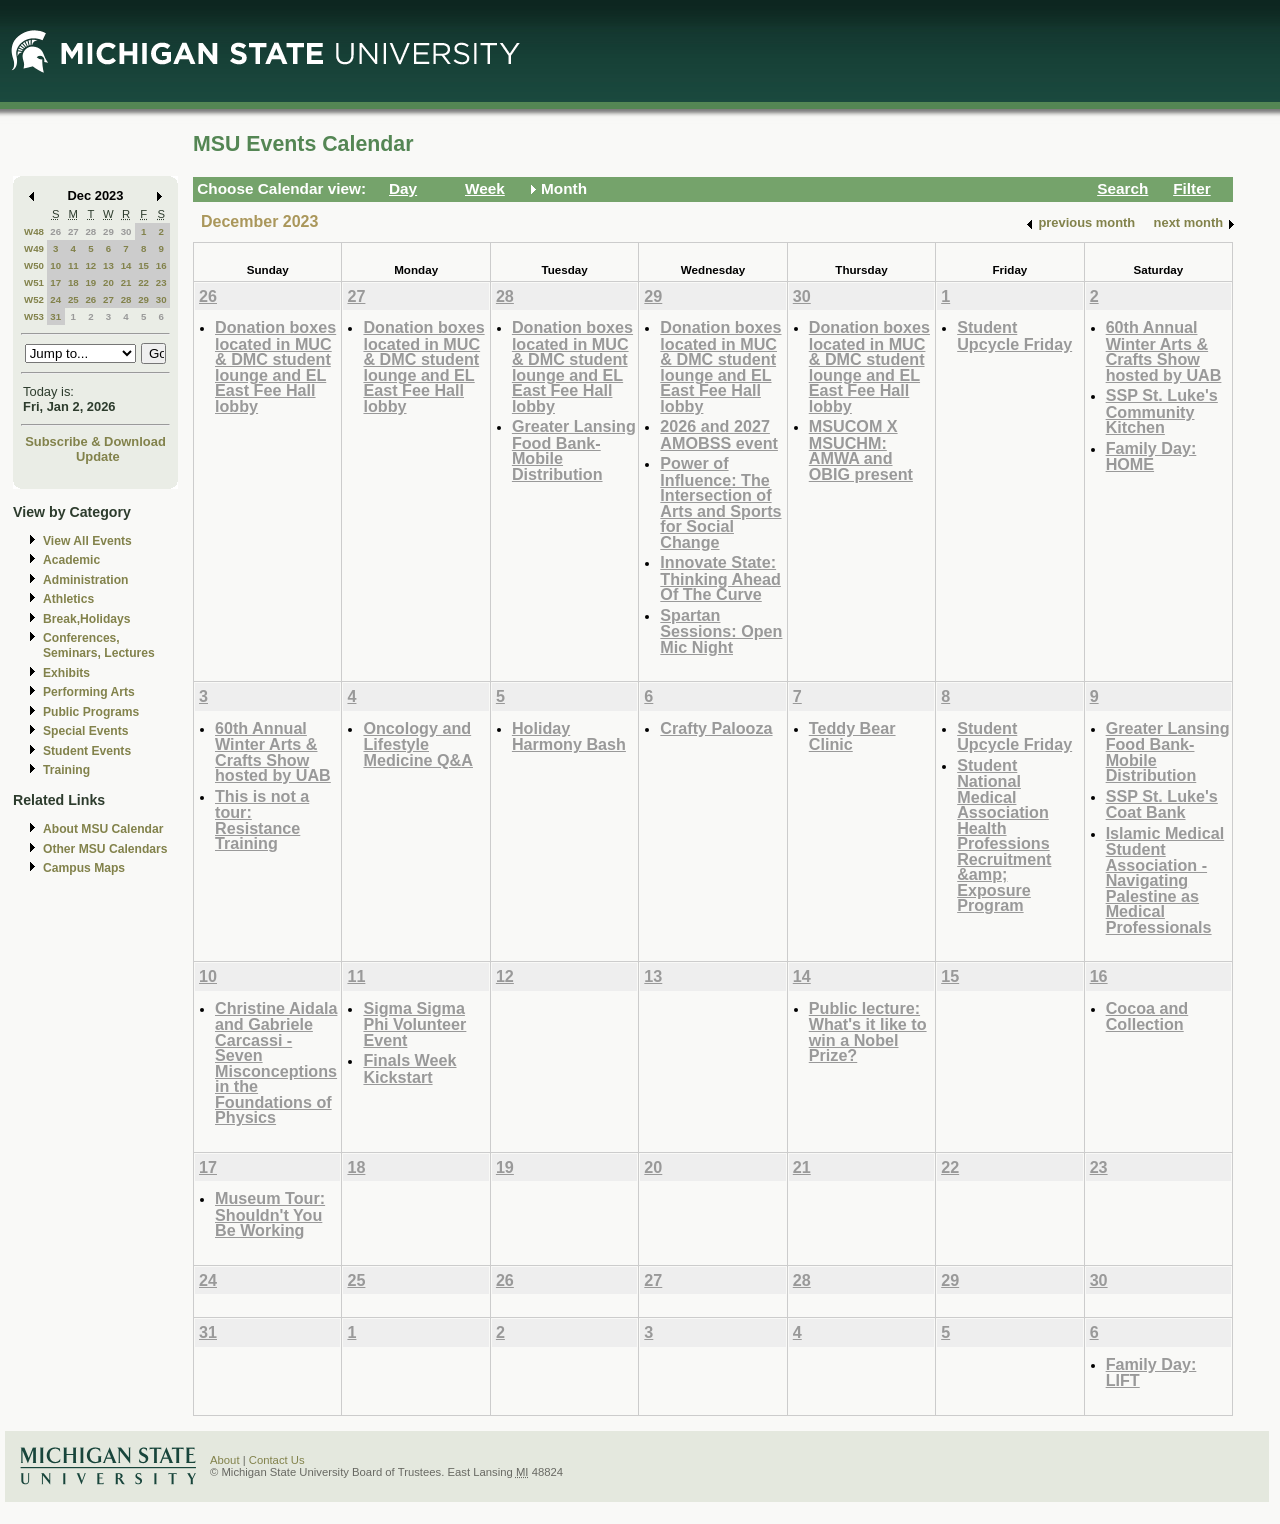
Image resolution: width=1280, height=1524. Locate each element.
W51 (34, 282)
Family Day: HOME (1151, 456)
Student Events (87, 751)
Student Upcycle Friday (1014, 335)
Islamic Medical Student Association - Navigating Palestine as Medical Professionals (1165, 880)
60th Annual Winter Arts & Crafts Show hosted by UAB (1164, 351)
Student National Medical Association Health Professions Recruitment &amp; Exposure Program (1004, 835)
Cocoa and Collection (1147, 1016)
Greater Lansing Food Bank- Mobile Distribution (574, 450)
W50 (34, 265)
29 (108, 231)
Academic (71, 560)
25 (73, 299)
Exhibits (66, 673)
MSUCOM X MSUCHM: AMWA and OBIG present (861, 450)
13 (108, 265)
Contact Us (277, 1460)
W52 (34, 299)
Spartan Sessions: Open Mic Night (721, 631)
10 (55, 265)
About (225, 1460)
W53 (34, 316)
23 (161, 282)
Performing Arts (89, 692)
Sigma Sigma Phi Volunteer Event (414, 1024)
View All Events (87, 541)
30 (126, 231)
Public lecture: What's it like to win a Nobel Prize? (868, 1032)
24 (55, 299)
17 (55, 282)
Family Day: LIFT (1151, 1372)
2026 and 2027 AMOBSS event (719, 434)
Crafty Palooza (716, 728)
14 (126, 265)
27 (73, 231)
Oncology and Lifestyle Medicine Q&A (418, 744)
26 (55, 231)
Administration (85, 580)
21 (126, 282)
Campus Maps (84, 868)
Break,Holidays (87, 619)
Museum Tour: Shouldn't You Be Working (270, 1214)
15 (143, 265)
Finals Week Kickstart (409, 1068)
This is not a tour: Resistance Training (262, 820)
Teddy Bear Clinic (852, 736)
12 (90, 265)
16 (161, 265)
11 (73, 265)
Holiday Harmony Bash (569, 736)
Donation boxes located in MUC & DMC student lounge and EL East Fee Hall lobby (275, 366)
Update (98, 456)
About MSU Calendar (103, 829)
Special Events (85, 731)
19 (90, 282)
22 (143, 282)
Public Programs (91, 712)
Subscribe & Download (95, 441)
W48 (34, 231)
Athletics (68, 599)
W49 (34, 248)
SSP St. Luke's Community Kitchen (1162, 411)
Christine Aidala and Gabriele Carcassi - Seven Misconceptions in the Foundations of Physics (276, 1063)
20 (108, 282)
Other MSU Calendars (105, 849)
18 (73, 282)
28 (90, 231)
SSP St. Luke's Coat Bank (1162, 804)
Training (66, 770)
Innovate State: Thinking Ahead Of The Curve (720, 578)
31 (55, 316)
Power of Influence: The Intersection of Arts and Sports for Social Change (720, 502)
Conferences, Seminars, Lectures (99, 645)
